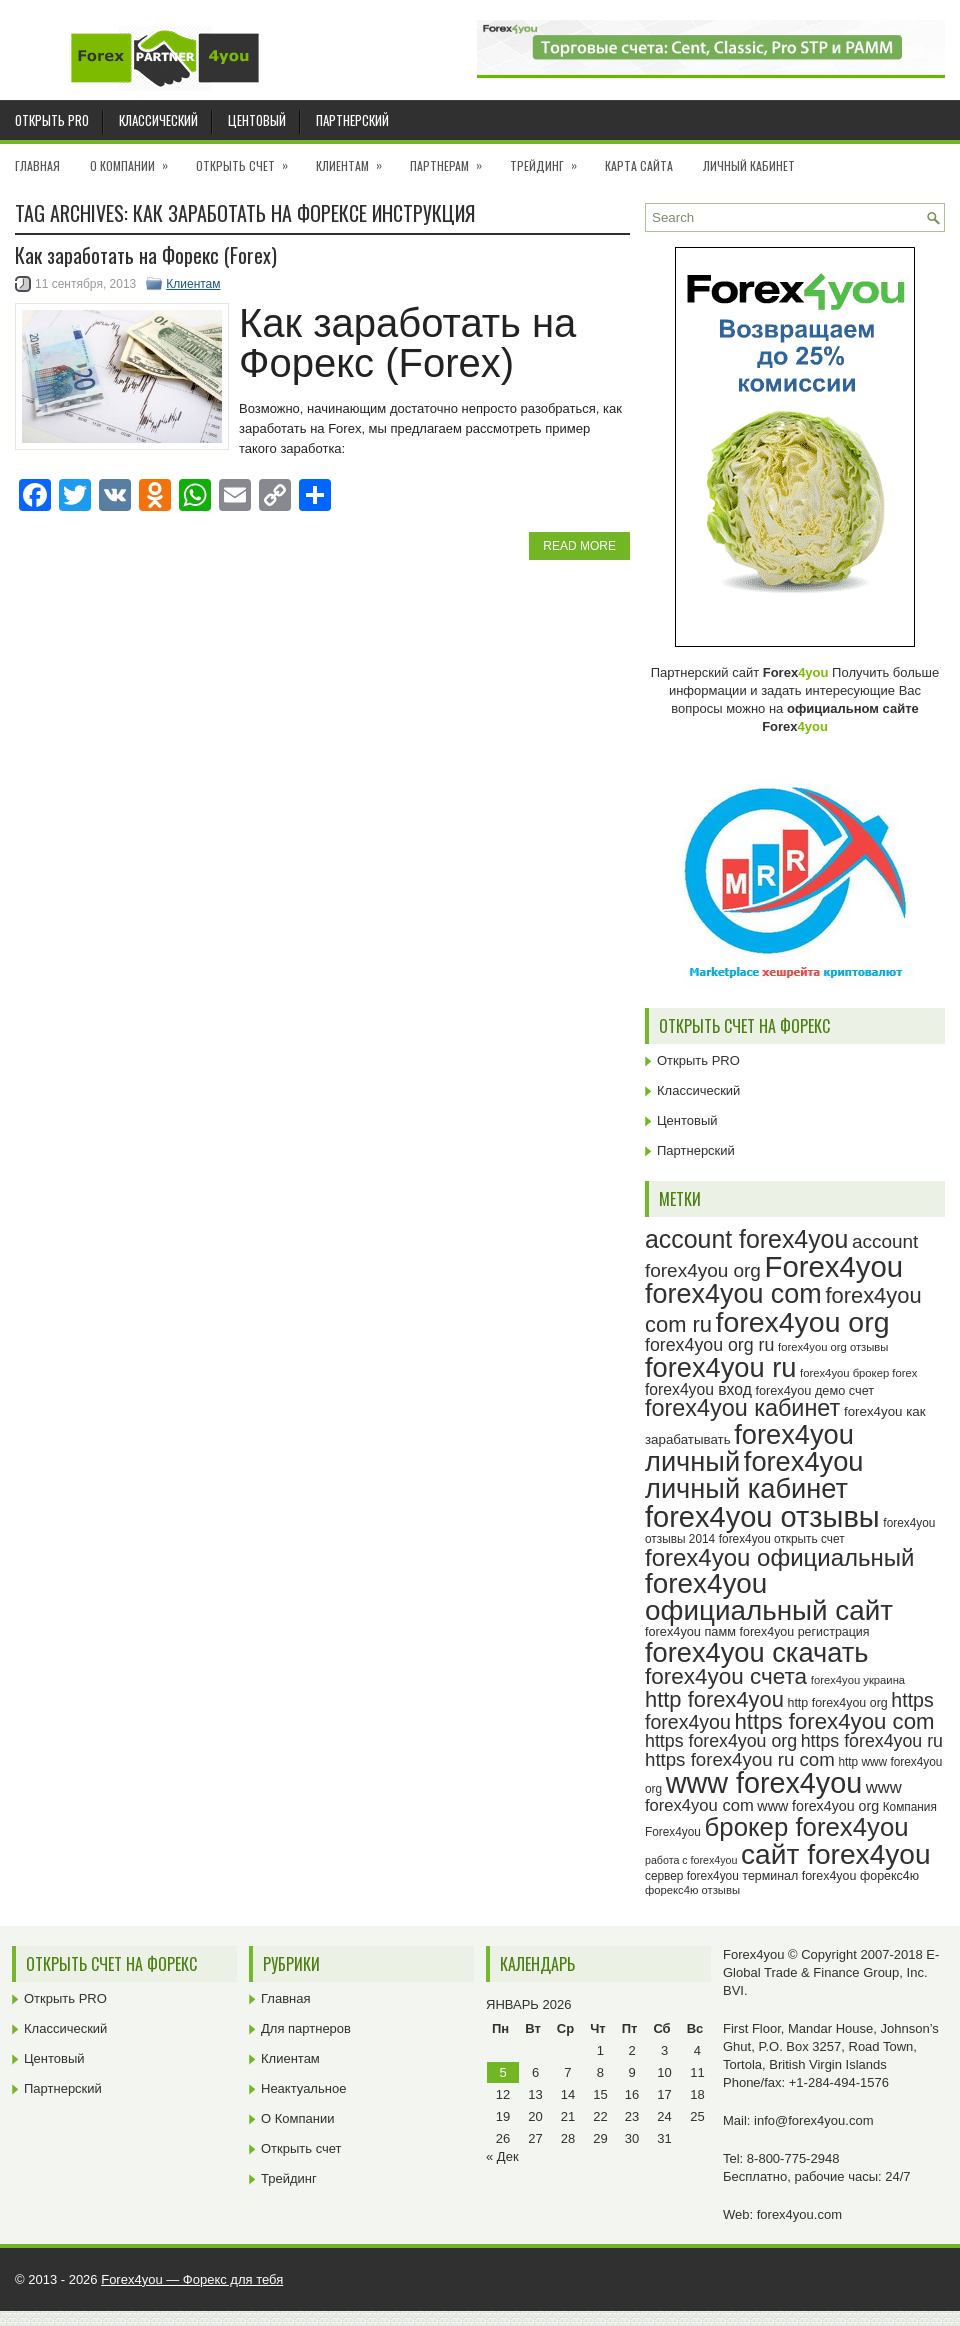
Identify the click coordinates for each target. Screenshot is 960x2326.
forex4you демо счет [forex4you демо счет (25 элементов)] (814, 1390)
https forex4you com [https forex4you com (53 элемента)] (834, 1721)
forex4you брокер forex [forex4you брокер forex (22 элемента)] (858, 1373)
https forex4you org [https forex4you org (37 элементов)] (721, 1741)
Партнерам (452, 159)
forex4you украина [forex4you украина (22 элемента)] (858, 1680)
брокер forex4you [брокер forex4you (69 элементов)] (807, 1827)
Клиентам (355, 159)
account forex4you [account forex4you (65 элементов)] (746, 1239)
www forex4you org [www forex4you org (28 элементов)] (818, 1806)
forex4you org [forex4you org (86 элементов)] (803, 1322)
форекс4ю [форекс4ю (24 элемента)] (889, 1876)
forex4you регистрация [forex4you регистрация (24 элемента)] (805, 1632)
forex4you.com (799, 2214)
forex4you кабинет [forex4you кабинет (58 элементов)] (742, 1408)
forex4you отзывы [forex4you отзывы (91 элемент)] (762, 1517)
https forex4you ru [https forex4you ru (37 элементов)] (872, 1741)
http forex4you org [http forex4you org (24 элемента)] (837, 1703)
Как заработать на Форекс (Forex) (146, 255)
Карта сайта (639, 165)
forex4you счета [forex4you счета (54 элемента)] (726, 1676)
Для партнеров (306, 2028)
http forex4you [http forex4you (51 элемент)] (714, 1699)
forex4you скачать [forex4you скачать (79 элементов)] (756, 1652)
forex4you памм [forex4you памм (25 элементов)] (690, 1631)
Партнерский (352, 120)
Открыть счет (248, 159)
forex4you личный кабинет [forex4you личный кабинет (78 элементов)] (754, 1475)
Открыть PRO (52, 120)
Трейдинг (550, 159)
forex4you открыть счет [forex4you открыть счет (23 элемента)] (782, 1539)
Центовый (257, 120)
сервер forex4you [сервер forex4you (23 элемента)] (692, 1876)
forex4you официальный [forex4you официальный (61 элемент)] (779, 1557)
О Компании (135, 159)
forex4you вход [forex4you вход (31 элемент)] (698, 1389)
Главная (37, 165)
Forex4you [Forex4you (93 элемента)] (834, 1266)
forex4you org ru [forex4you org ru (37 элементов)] (709, 1345)
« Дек (502, 2156)
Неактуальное (303, 2088)
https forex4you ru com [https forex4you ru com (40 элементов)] (740, 1759)
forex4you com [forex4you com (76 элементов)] (733, 1294)
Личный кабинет (749, 165)
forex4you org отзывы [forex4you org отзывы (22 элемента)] (833, 1347)
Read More (579, 546)
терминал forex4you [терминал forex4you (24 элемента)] (799, 1876)
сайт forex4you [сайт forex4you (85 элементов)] (836, 1854)
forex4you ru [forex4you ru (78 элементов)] (720, 1367)
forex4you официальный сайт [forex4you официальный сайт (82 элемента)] (769, 1597)
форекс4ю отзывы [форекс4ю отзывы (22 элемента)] (692, 1890)
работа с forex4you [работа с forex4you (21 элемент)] (691, 1860)
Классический (158, 120)
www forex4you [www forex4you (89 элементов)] (764, 1783)
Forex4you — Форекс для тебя (192, 2279)
